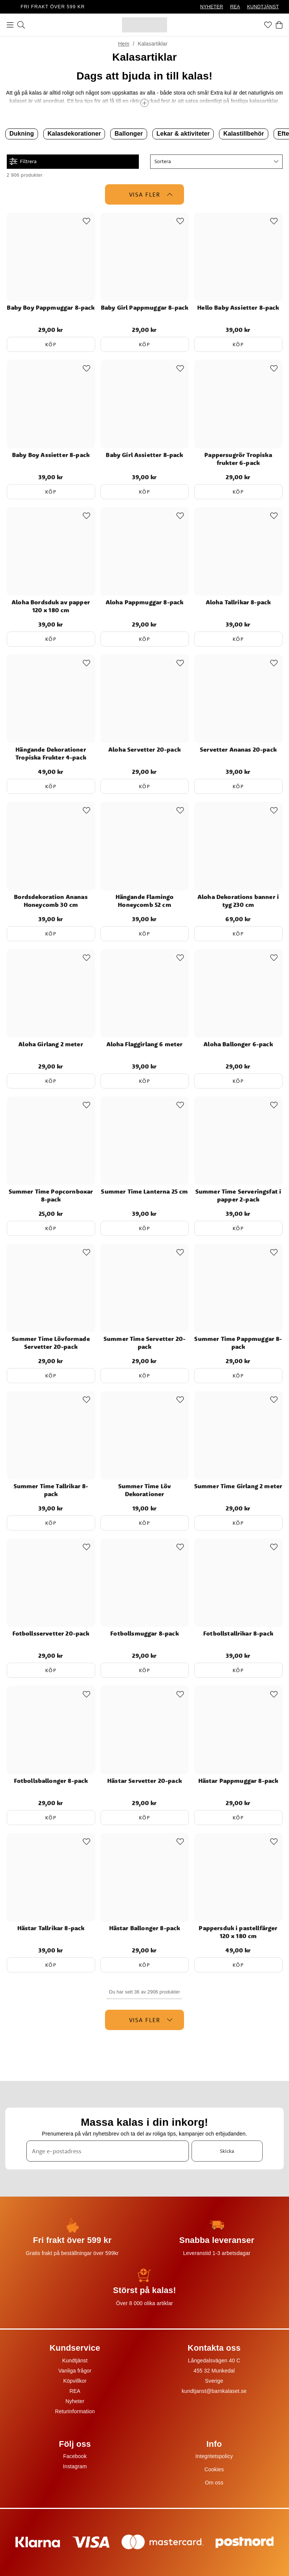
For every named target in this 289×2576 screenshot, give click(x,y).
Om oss (214, 2483)
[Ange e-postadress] (107, 2151)
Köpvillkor (75, 2381)
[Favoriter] (268, 25)
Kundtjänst (75, 2360)
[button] (216, 161)
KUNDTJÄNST (263, 6)
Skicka (227, 2151)
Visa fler (151, 194)
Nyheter (74, 2401)
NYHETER (211, 6)
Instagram (75, 2466)
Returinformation (75, 2411)
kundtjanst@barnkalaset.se (214, 2391)
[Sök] (21, 25)
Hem (123, 44)
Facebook (75, 2456)
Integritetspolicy (214, 2456)
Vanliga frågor (74, 2371)
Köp (51, 344)
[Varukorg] (279, 25)
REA (235, 6)
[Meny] (10, 25)
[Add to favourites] (86, 221)
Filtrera (23, 161)
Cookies (214, 2469)
